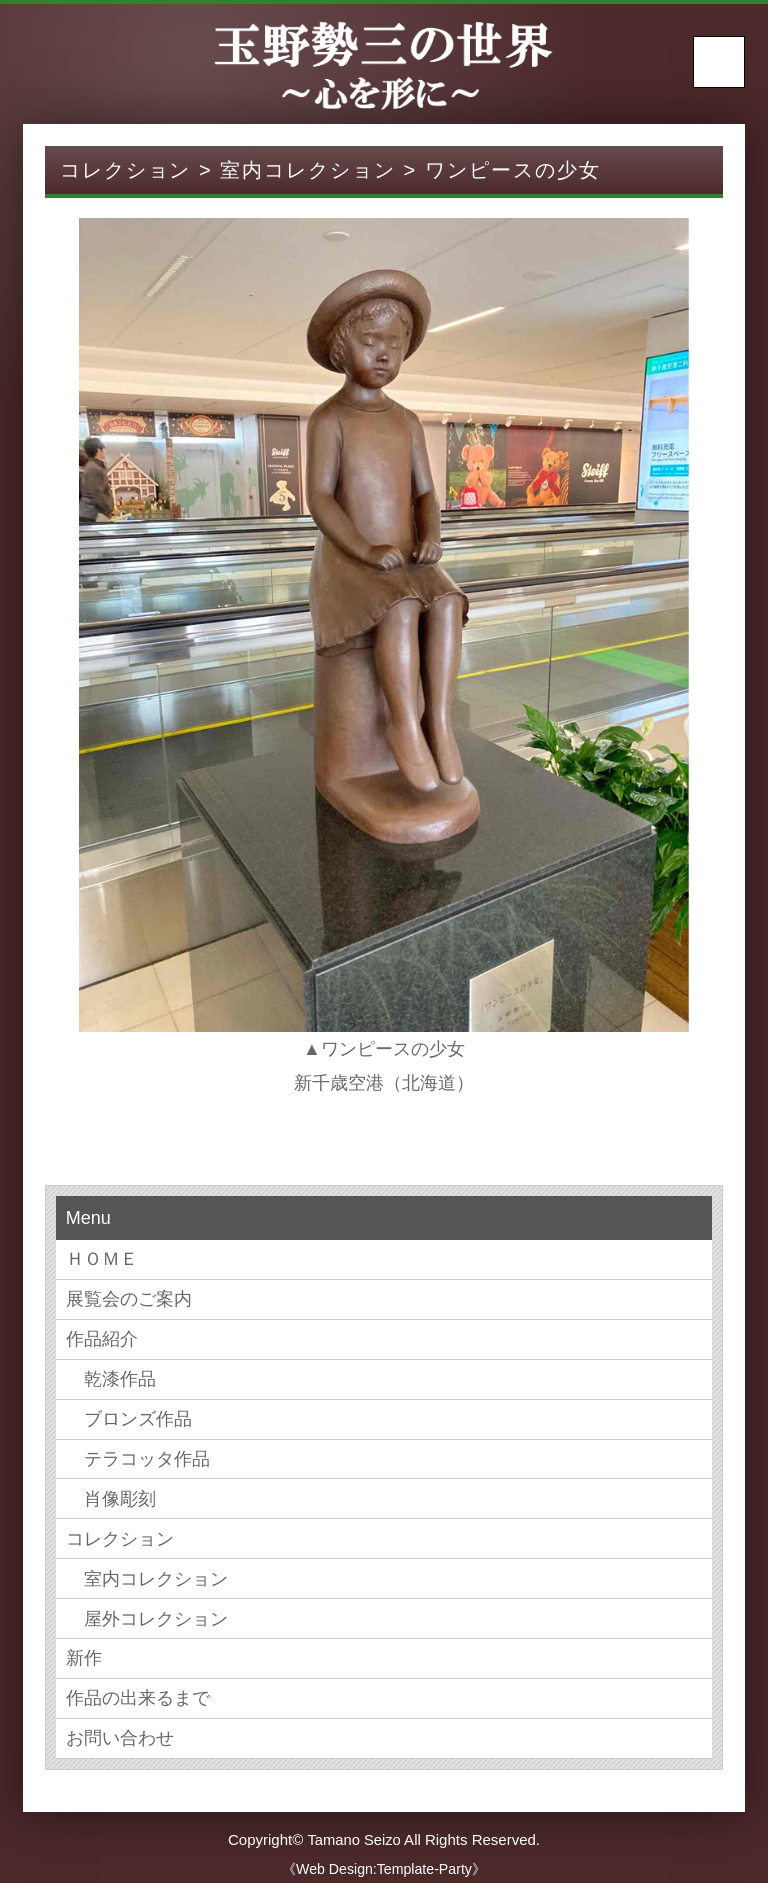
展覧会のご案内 (129, 1298)
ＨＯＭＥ (102, 1259)
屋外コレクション (147, 1611)
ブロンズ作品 (129, 1415)
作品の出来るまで (138, 1690)
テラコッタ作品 (138, 1455)
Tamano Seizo (353, 1829)
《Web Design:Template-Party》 (384, 1859)
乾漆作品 (111, 1376)
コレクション (120, 1533)
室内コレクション (147, 1572)
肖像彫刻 (111, 1494)
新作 (84, 1651)
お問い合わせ (120, 1729)
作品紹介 (102, 1337)
